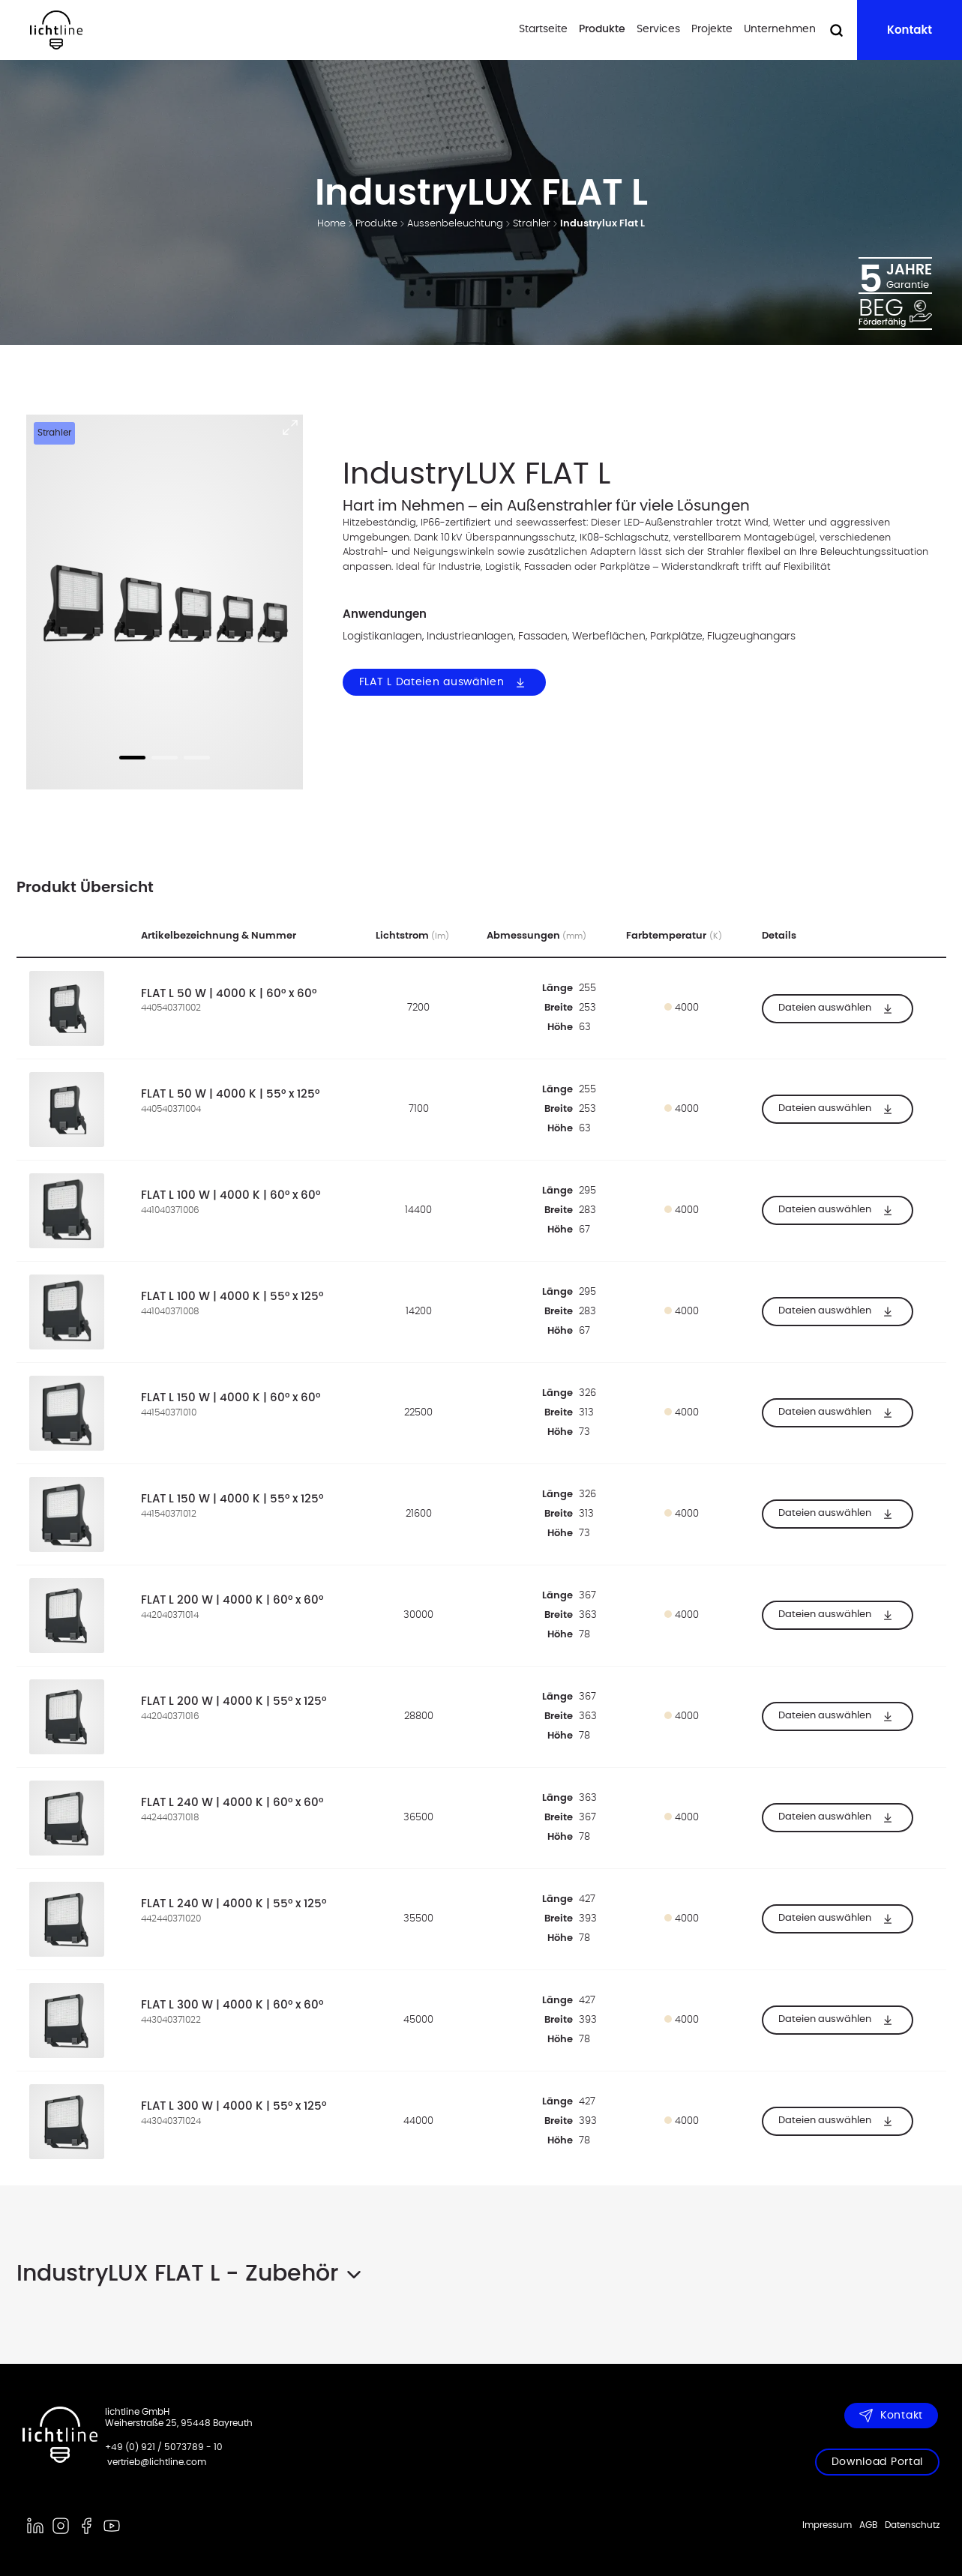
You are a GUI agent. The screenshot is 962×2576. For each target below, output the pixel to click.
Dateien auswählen (837, 1008)
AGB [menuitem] (868, 2525)
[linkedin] (35, 2526)
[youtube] (111, 2526)
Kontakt (909, 29)
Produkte (602, 29)
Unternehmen (780, 29)
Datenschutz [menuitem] (912, 2525)
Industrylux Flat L (602, 224)
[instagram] (60, 2526)
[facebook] (86, 2526)
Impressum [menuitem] (827, 2525)
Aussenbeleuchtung (455, 224)
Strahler (531, 224)
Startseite (543, 29)
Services (658, 29)
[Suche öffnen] (836, 30)
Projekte (712, 29)
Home (331, 224)
